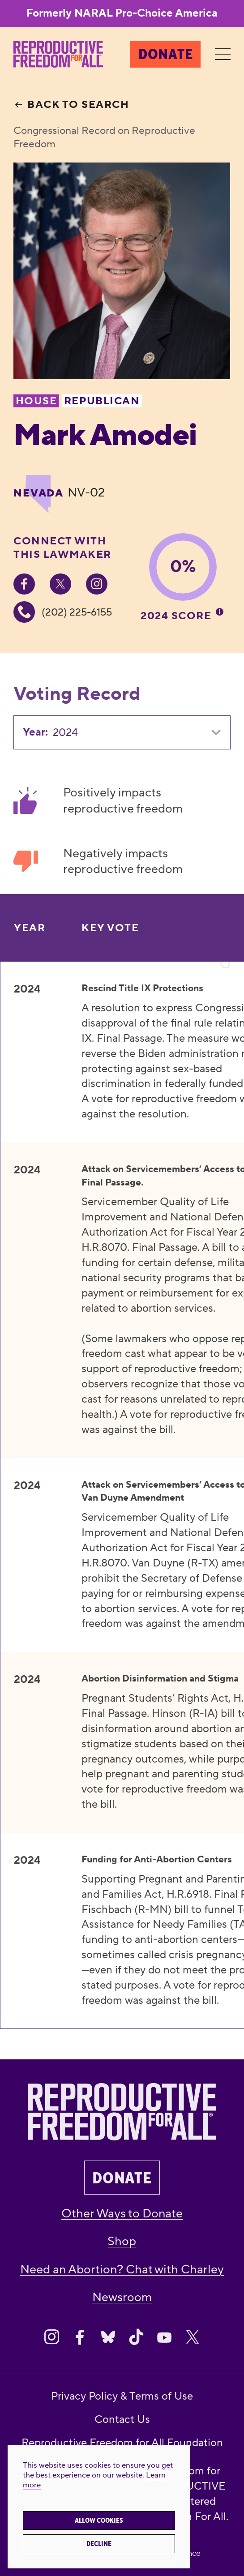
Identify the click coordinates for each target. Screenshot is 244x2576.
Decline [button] (98, 2543)
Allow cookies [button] (99, 2520)
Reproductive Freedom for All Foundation (122, 2443)
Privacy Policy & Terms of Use (122, 2396)
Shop (121, 2241)
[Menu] (222, 54)
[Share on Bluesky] (108, 2337)
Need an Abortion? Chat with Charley (122, 2269)
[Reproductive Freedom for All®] (58, 54)
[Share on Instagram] (51, 2337)
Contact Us (122, 2419)
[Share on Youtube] (164, 2337)
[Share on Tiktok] (136, 2337)
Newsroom (122, 2297)
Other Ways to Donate (122, 2213)
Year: (35, 732)
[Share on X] (192, 2337)
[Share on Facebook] (79, 2337)
